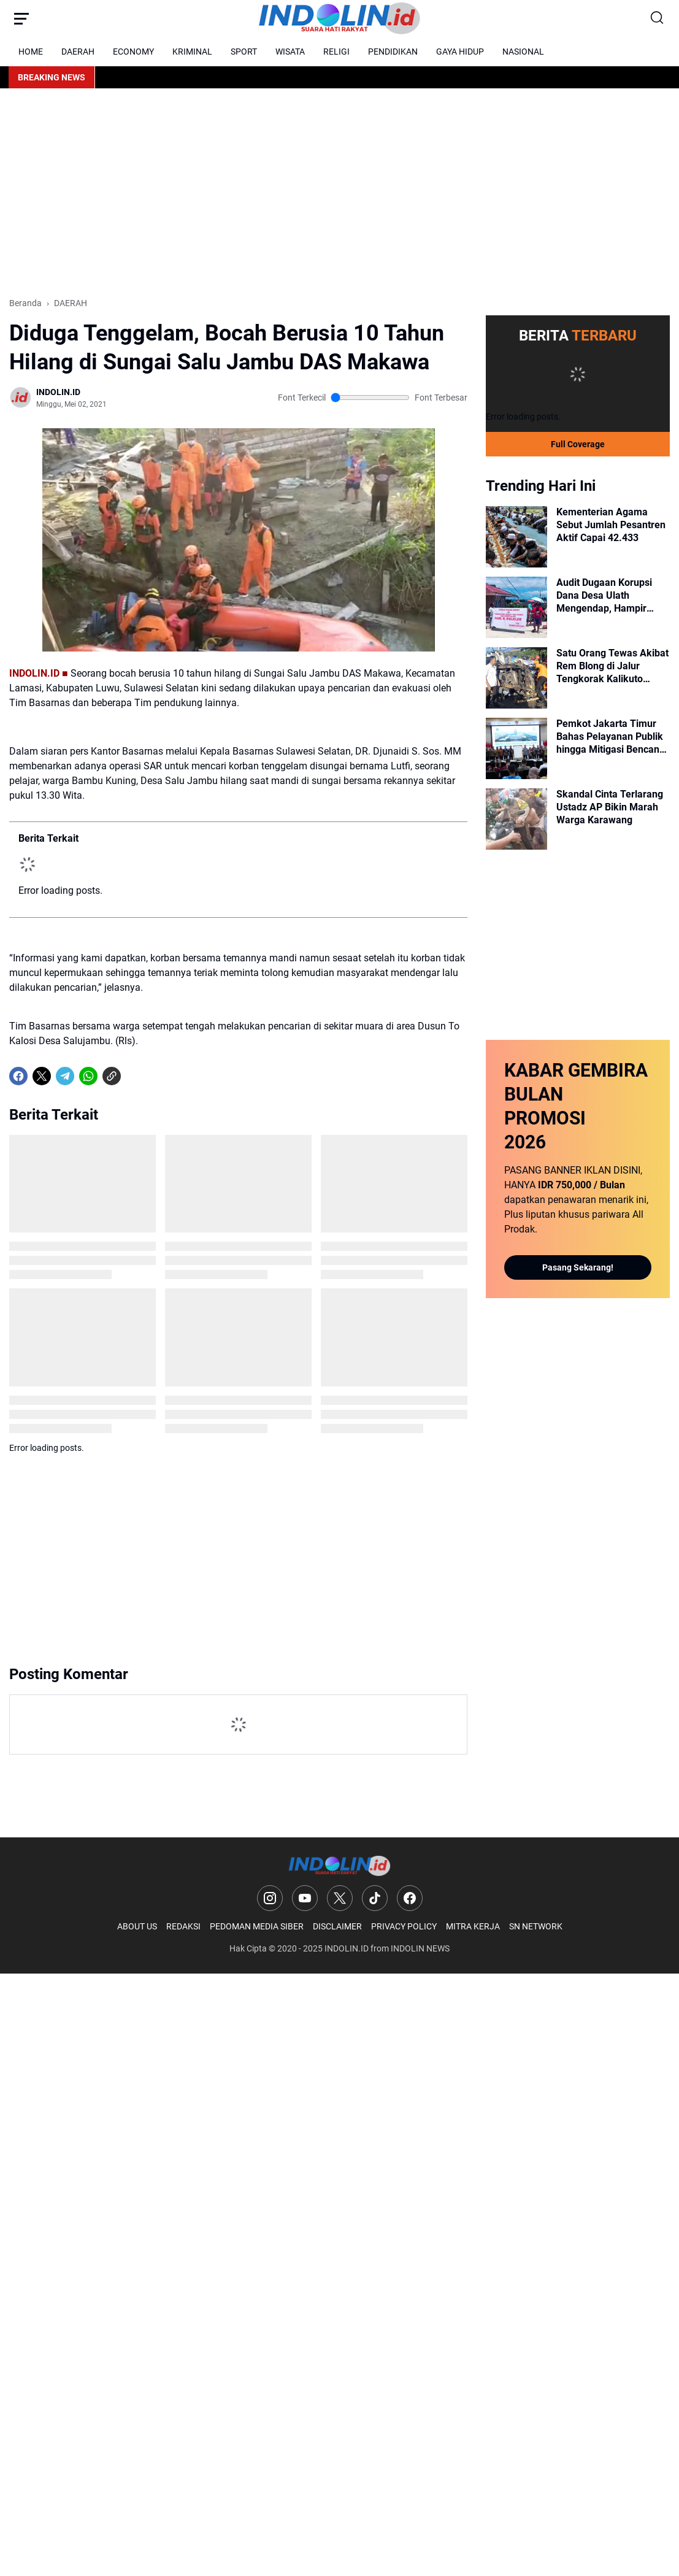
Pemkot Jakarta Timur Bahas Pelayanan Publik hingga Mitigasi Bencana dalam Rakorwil (610, 737)
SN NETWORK (535, 1926)
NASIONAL (523, 51)
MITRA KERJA (473, 1926)
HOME (30, 51)
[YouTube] (305, 1898)
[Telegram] (65, 1076)
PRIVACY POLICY (404, 1926)
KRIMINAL (192, 51)
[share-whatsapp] (135, 1076)
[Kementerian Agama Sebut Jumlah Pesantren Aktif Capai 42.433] (516, 536)
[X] (42, 1076)
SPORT (244, 51)
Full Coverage (578, 444)
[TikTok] (375, 1898)
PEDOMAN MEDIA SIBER (257, 1926)
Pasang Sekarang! (577, 1267)
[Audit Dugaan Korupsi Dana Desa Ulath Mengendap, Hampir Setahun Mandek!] (516, 607)
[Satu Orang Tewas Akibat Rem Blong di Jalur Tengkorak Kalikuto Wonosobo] (516, 678)
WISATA (290, 51)
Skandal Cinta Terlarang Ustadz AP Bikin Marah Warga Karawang (609, 807)
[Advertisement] (339, 193)
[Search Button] (657, 18)
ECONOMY (133, 51)
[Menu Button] (21, 18)
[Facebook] (18, 1076)
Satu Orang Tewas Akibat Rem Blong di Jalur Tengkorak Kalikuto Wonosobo (612, 666)
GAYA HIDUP (460, 51)
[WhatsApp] (88, 1076)
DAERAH (77, 51)
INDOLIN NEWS (420, 1948)
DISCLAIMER (337, 1926)
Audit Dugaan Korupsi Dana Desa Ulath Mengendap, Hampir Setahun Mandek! (604, 596)
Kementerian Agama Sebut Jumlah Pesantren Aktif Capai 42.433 (611, 525)
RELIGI (336, 51)
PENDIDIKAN (393, 51)
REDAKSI (183, 1926)
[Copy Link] (111, 1076)
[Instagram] (270, 1898)
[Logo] (339, 1866)
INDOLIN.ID (346, 1948)
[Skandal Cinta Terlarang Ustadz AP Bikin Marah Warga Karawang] (516, 819)
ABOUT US (137, 1926)
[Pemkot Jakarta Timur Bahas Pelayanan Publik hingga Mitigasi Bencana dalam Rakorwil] (516, 748)
